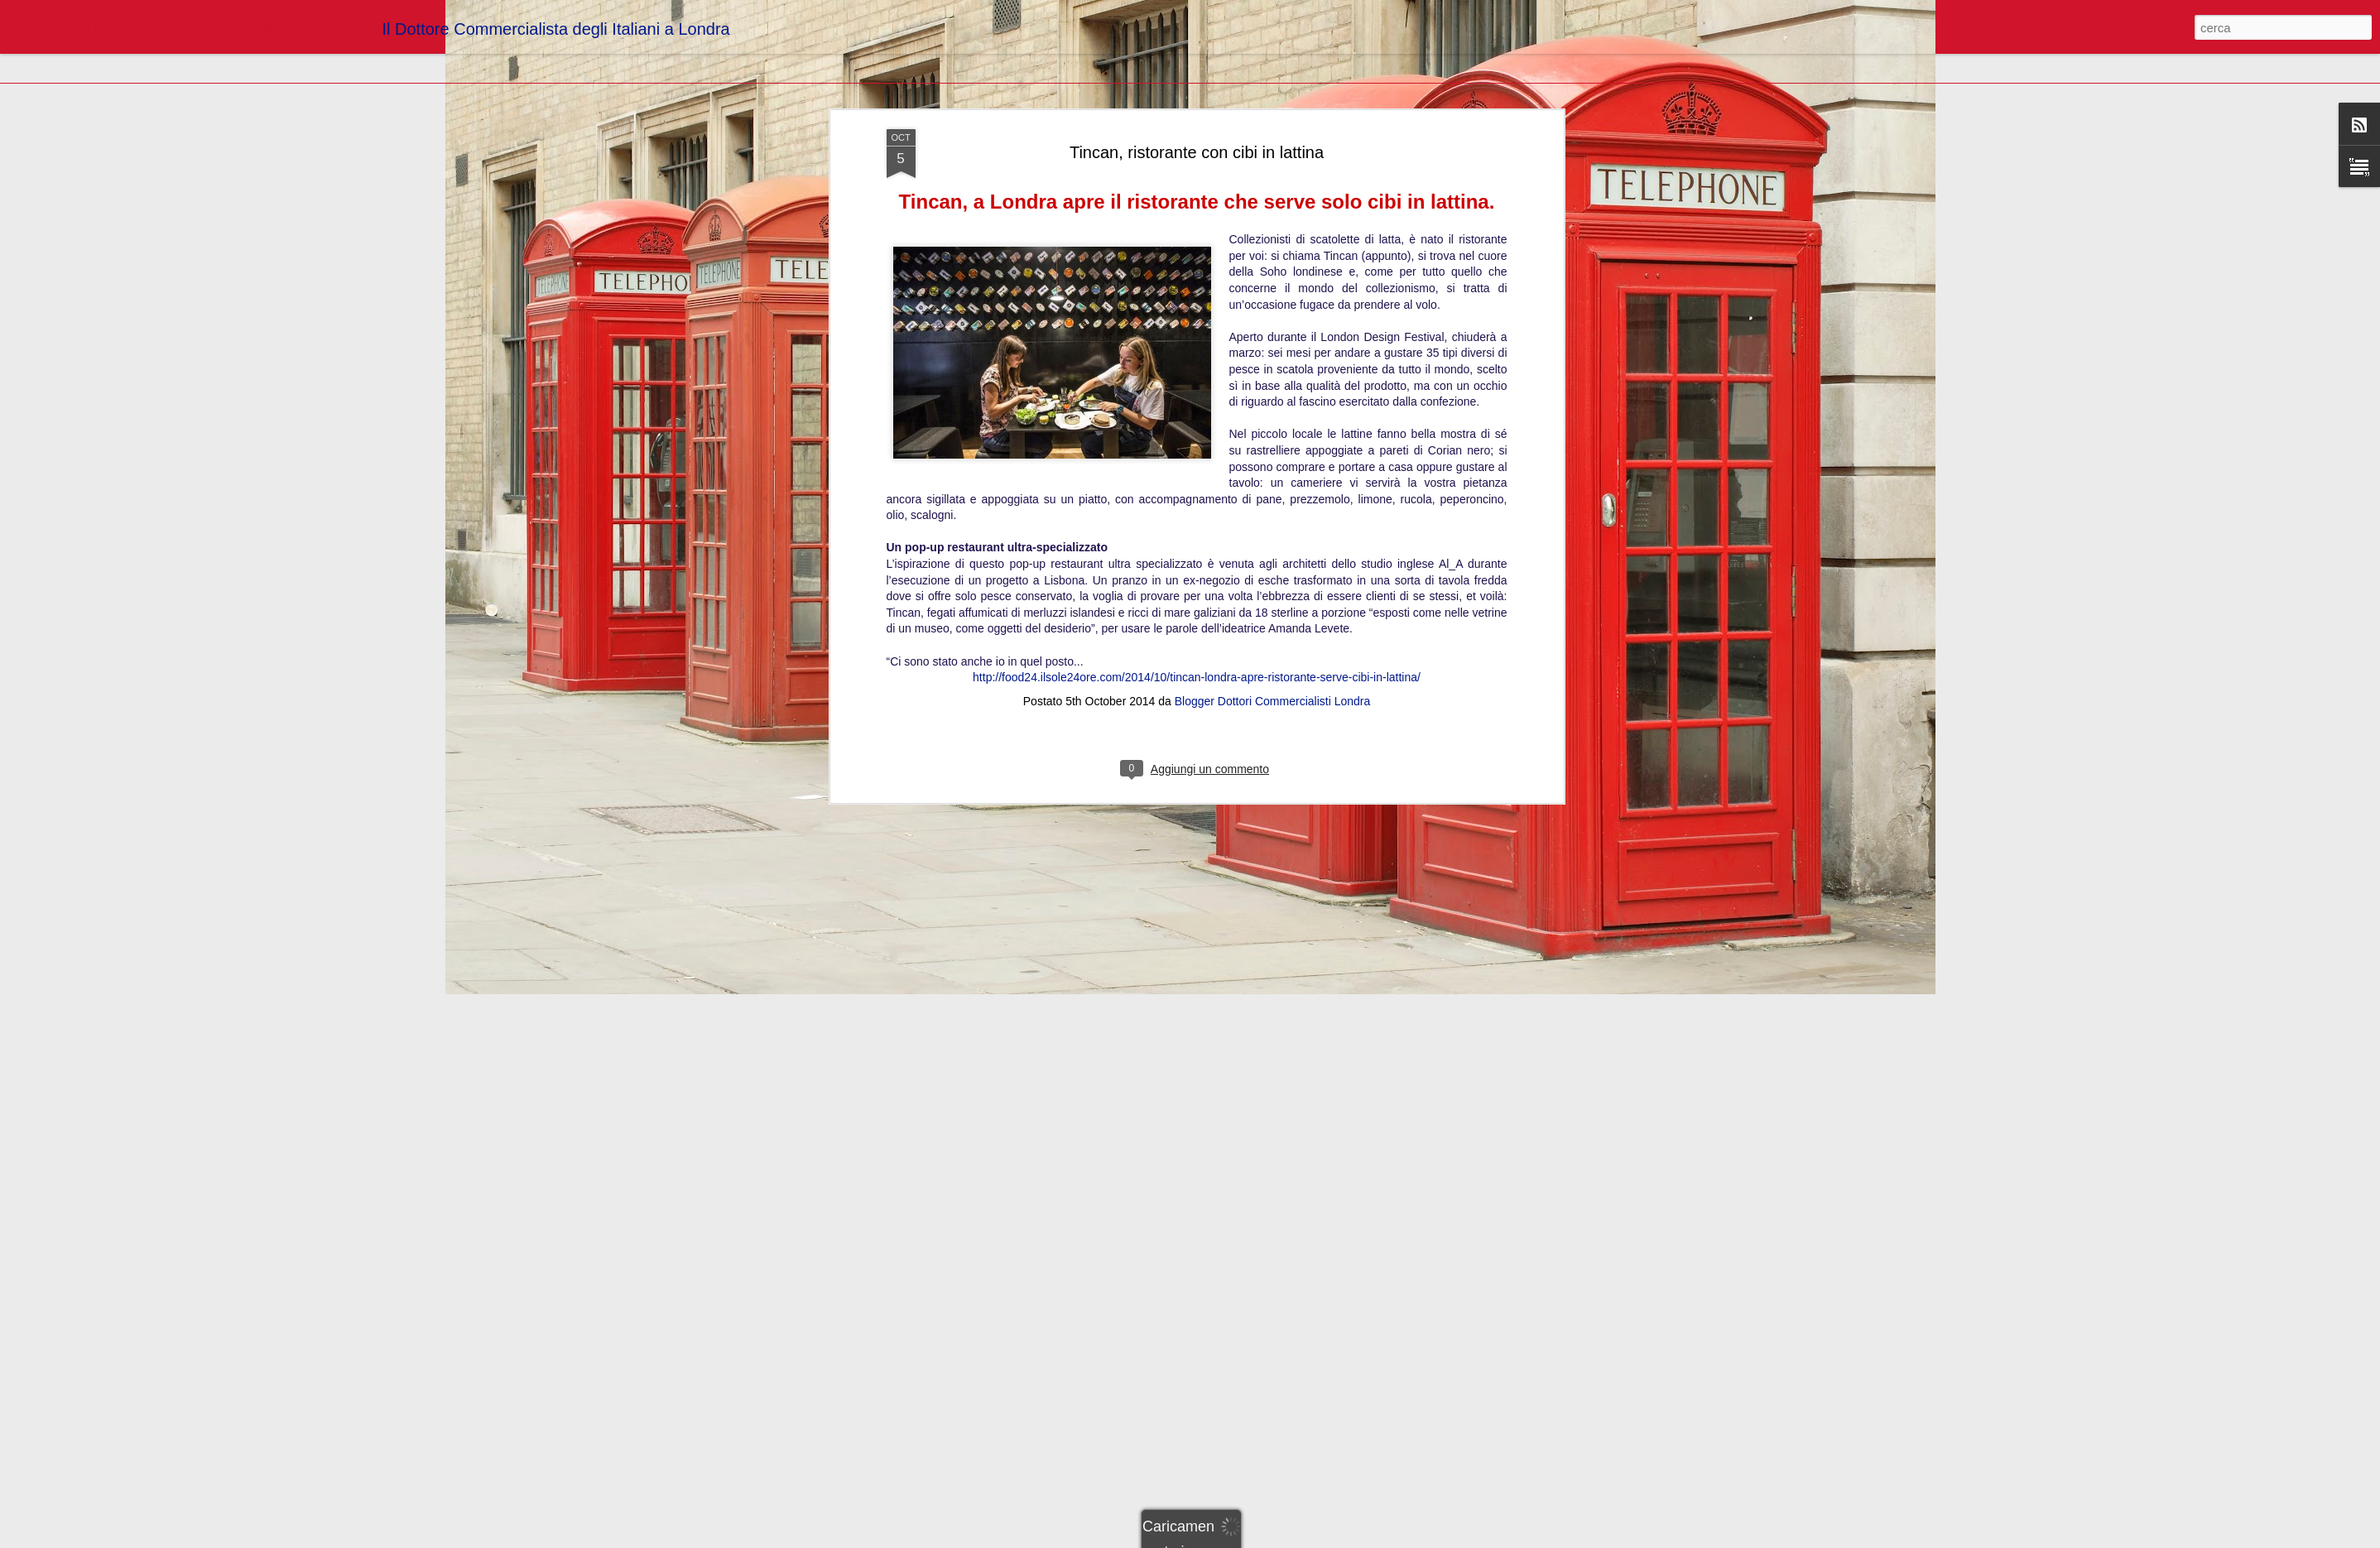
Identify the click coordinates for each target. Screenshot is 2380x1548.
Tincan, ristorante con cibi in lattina (1197, 67)
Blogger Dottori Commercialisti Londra (1273, 616)
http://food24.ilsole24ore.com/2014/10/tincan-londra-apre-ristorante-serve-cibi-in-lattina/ (1197, 592)
